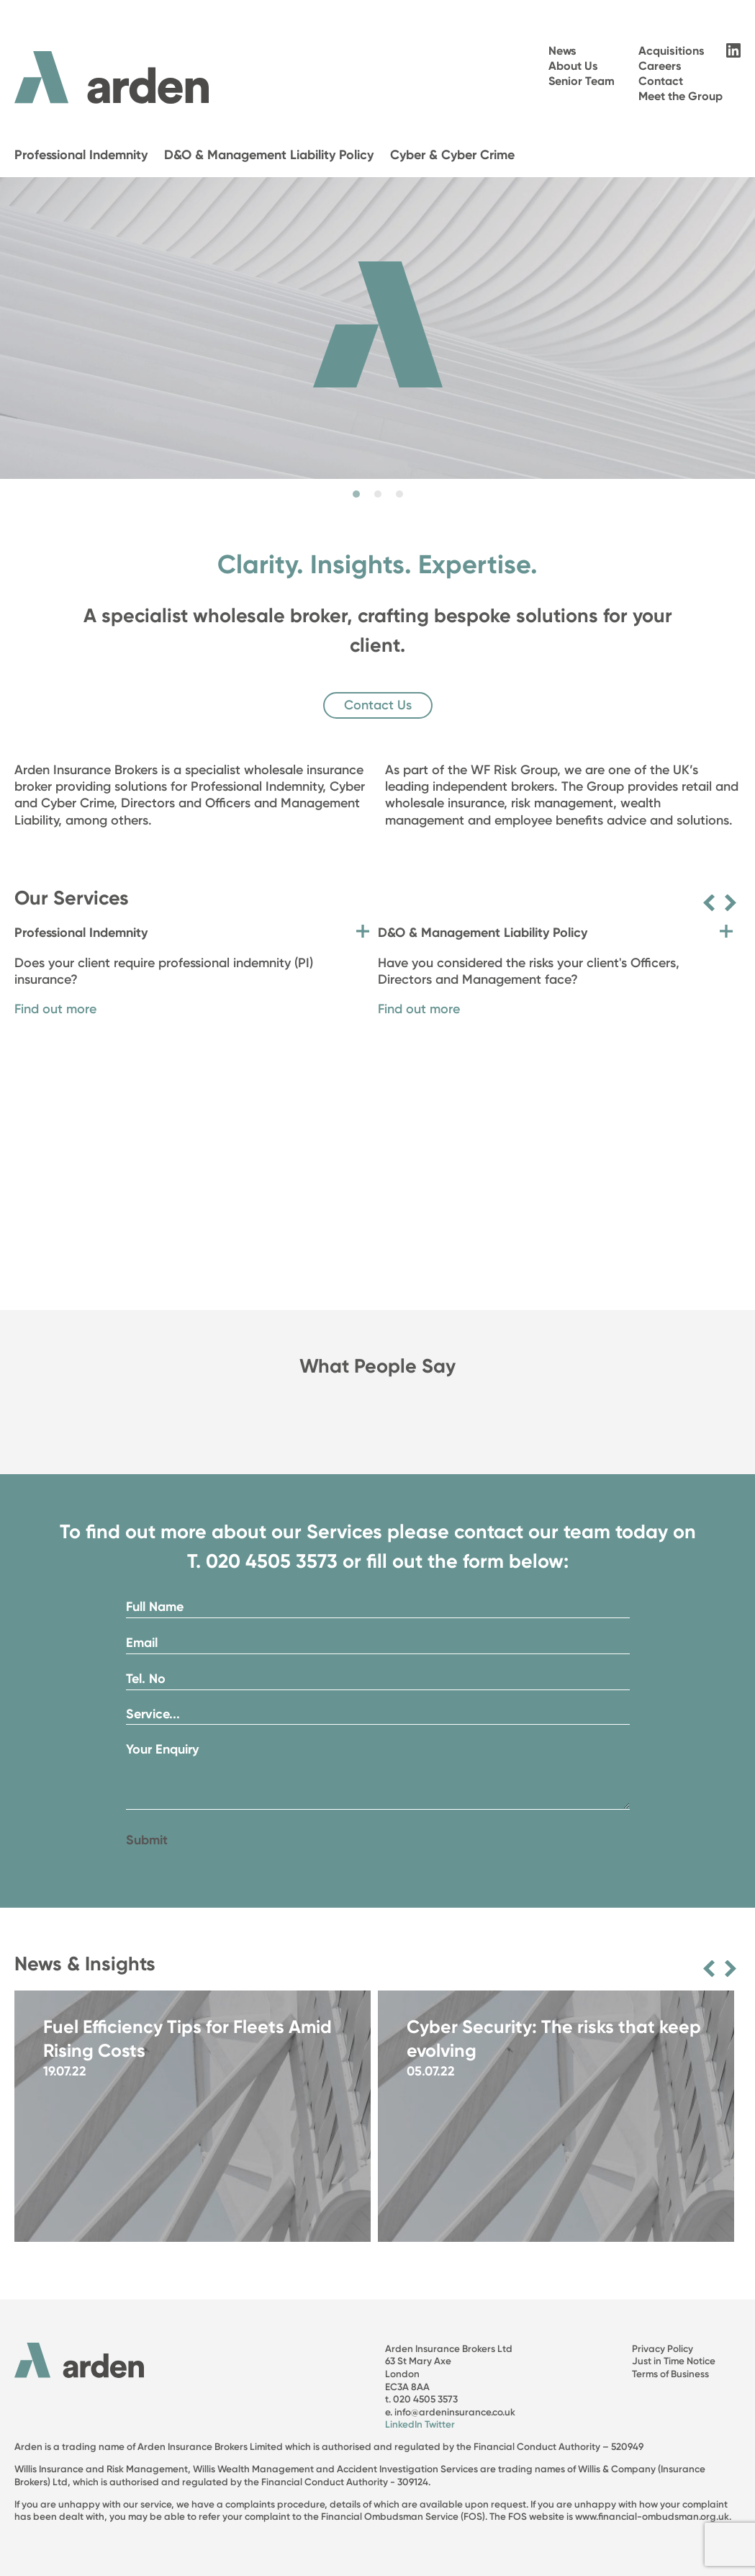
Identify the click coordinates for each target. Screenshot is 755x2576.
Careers (660, 66)
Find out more (55, 1009)
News (562, 51)
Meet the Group (680, 96)
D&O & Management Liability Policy (269, 155)
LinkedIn (403, 2424)
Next (730, 903)
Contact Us (378, 705)
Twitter (440, 2424)
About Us (573, 66)
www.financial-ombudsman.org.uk (652, 2516)
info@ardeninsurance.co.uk (454, 2412)
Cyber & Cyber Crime (452, 155)
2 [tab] (377, 494)
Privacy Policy (662, 2348)
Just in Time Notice (673, 2360)
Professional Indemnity (81, 155)
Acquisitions (671, 51)
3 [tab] (399, 494)
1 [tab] (356, 494)
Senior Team (581, 81)
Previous (709, 903)
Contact (660, 81)
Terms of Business (670, 2373)
